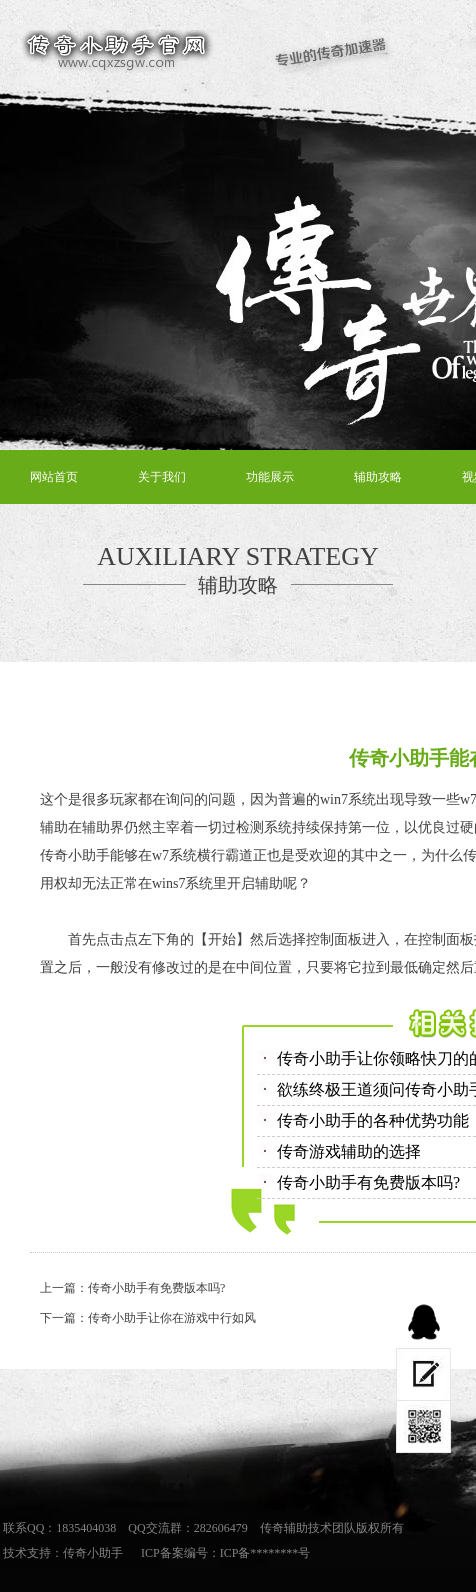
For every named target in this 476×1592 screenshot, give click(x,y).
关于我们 (162, 477)
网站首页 (54, 477)
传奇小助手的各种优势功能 (373, 1120)
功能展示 (270, 477)
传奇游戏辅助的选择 (349, 1151)
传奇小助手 (93, 1553)
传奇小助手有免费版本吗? (368, 1182)
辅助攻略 (378, 477)
